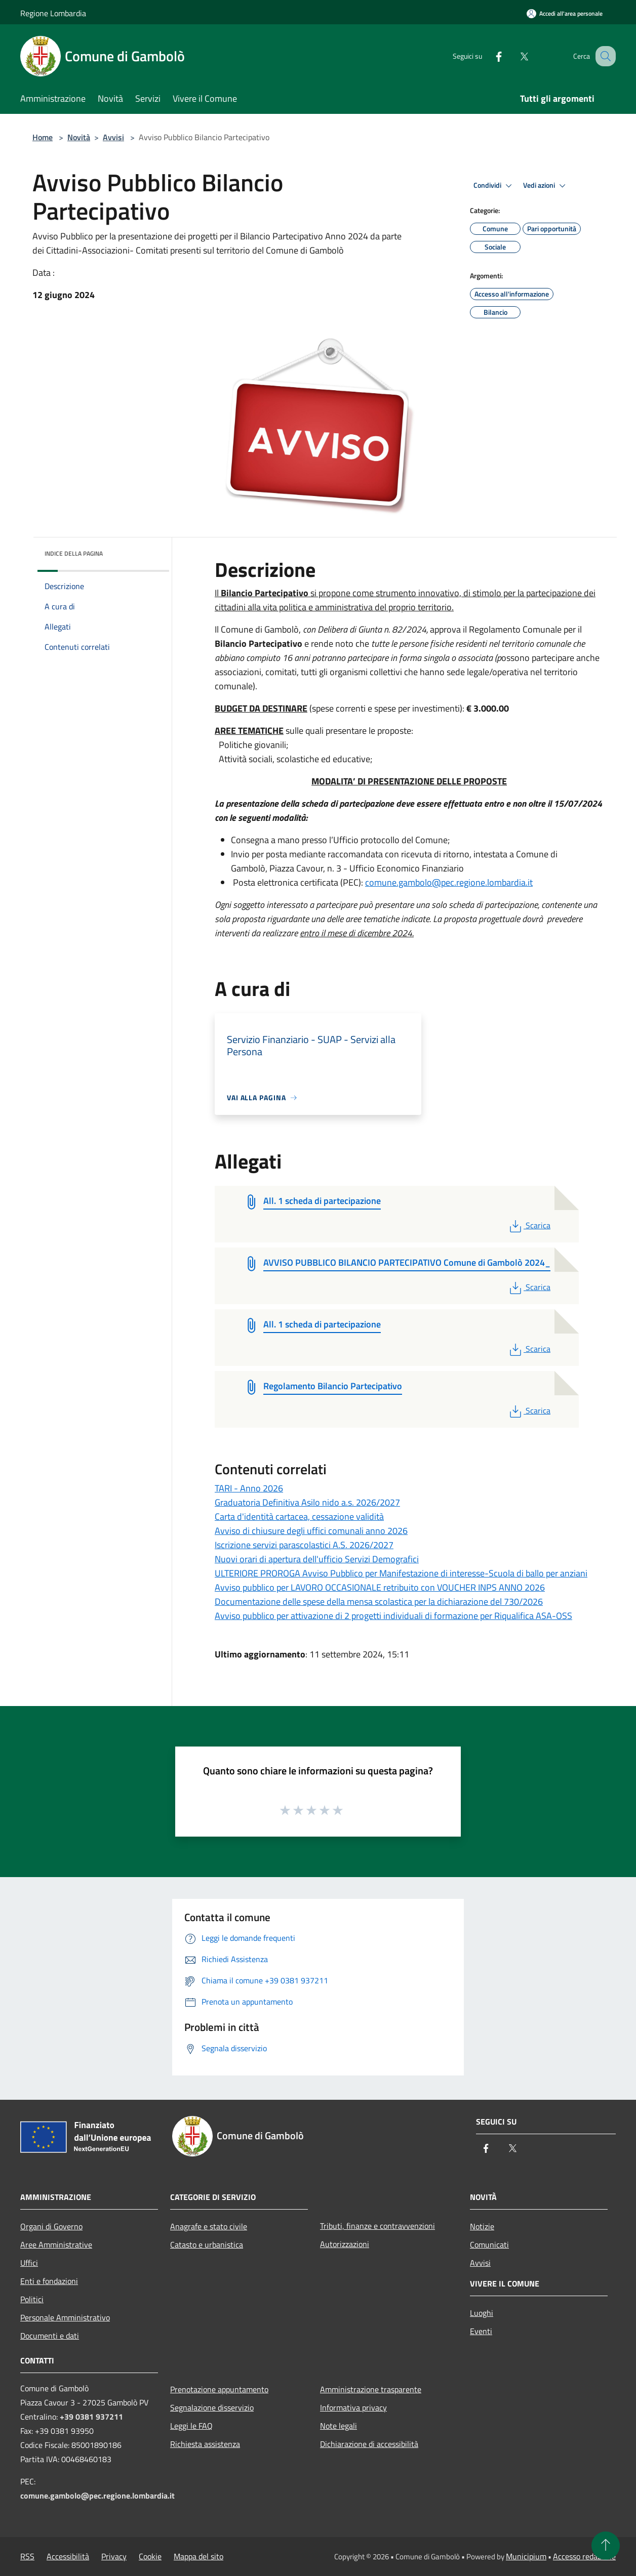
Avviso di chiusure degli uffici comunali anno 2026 (311, 1531)
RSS (27, 2556)
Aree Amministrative (56, 2244)
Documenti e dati (49, 2336)
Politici (32, 2299)
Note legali (338, 2426)
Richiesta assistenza (205, 2444)
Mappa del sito (198, 2556)
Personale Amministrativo (65, 2317)
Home (42, 137)
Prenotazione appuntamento (219, 2389)
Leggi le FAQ (191, 2426)
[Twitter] (513, 56)
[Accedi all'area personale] (564, 13)
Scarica (528, 1225)
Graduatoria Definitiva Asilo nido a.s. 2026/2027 (307, 1502)
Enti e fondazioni (49, 2281)
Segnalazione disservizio (212, 2407)
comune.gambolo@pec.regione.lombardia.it (449, 882)
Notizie (482, 2226)
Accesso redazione (584, 2556)
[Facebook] (488, 56)
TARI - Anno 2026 (249, 1488)
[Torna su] (605, 2545)
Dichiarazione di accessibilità (369, 2444)
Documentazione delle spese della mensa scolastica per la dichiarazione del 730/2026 (379, 1601)
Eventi (481, 2331)
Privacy (114, 2556)
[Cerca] (603, 56)
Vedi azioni (546, 186)
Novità (78, 137)
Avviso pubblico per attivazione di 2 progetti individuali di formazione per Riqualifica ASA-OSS (393, 1616)
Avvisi (113, 137)
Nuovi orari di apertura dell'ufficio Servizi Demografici (317, 1559)
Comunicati (489, 2244)
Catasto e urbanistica (206, 2244)
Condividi (494, 186)
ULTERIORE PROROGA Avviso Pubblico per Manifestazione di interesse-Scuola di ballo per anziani (401, 1573)
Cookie (150, 2556)
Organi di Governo (51, 2226)
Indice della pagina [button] (74, 553)
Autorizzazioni (344, 2244)
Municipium (526, 2556)
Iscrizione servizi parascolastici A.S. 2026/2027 (304, 1545)
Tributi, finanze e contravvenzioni (377, 2226)
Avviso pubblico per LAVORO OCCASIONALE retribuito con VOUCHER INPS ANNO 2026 (380, 1587)
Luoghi (481, 2313)
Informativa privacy (353, 2407)
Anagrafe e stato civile (208, 2226)
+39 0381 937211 (91, 2417)
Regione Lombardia (53, 13)
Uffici (29, 2263)
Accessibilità (68, 2556)
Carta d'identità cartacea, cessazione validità (299, 1516)
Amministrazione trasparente (370, 2389)
